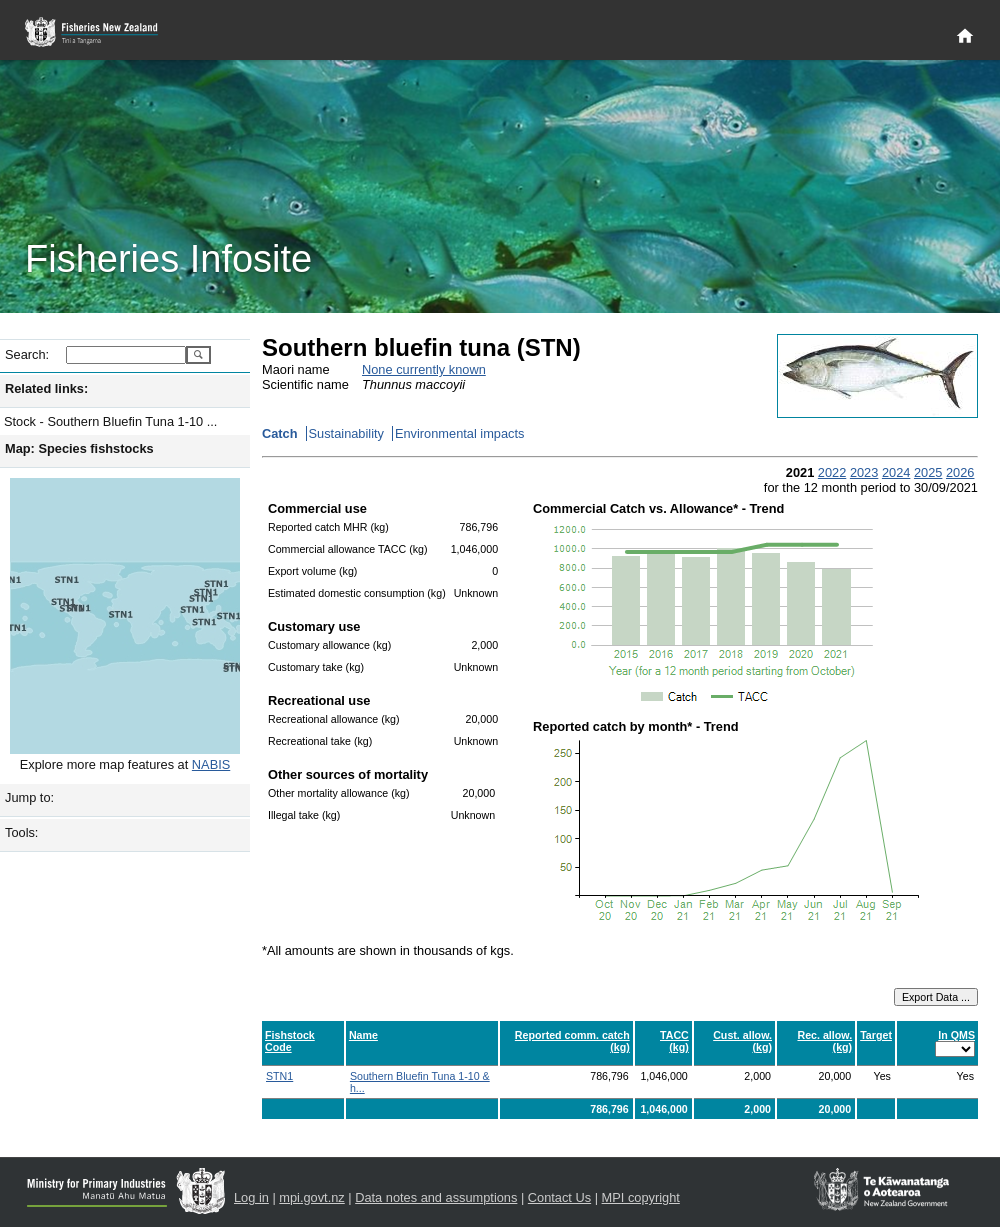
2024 (896, 472)
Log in (251, 1197)
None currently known (424, 369)
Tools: (21, 832)
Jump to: (29, 797)
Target (876, 1035)
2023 (864, 472)
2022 (832, 472)
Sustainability (346, 433)
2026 (960, 472)
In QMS (956, 1035)
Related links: (46, 388)
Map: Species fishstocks (79, 448)
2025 (928, 472)
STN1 (279, 1076)
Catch (280, 433)
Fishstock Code (290, 1041)
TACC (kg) (674, 1041)
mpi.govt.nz (311, 1197)
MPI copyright (641, 1197)
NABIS (211, 764)
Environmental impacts (459, 433)
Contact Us (559, 1197)
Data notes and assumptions (436, 1197)
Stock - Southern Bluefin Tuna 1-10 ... (110, 421)
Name (363, 1035)
